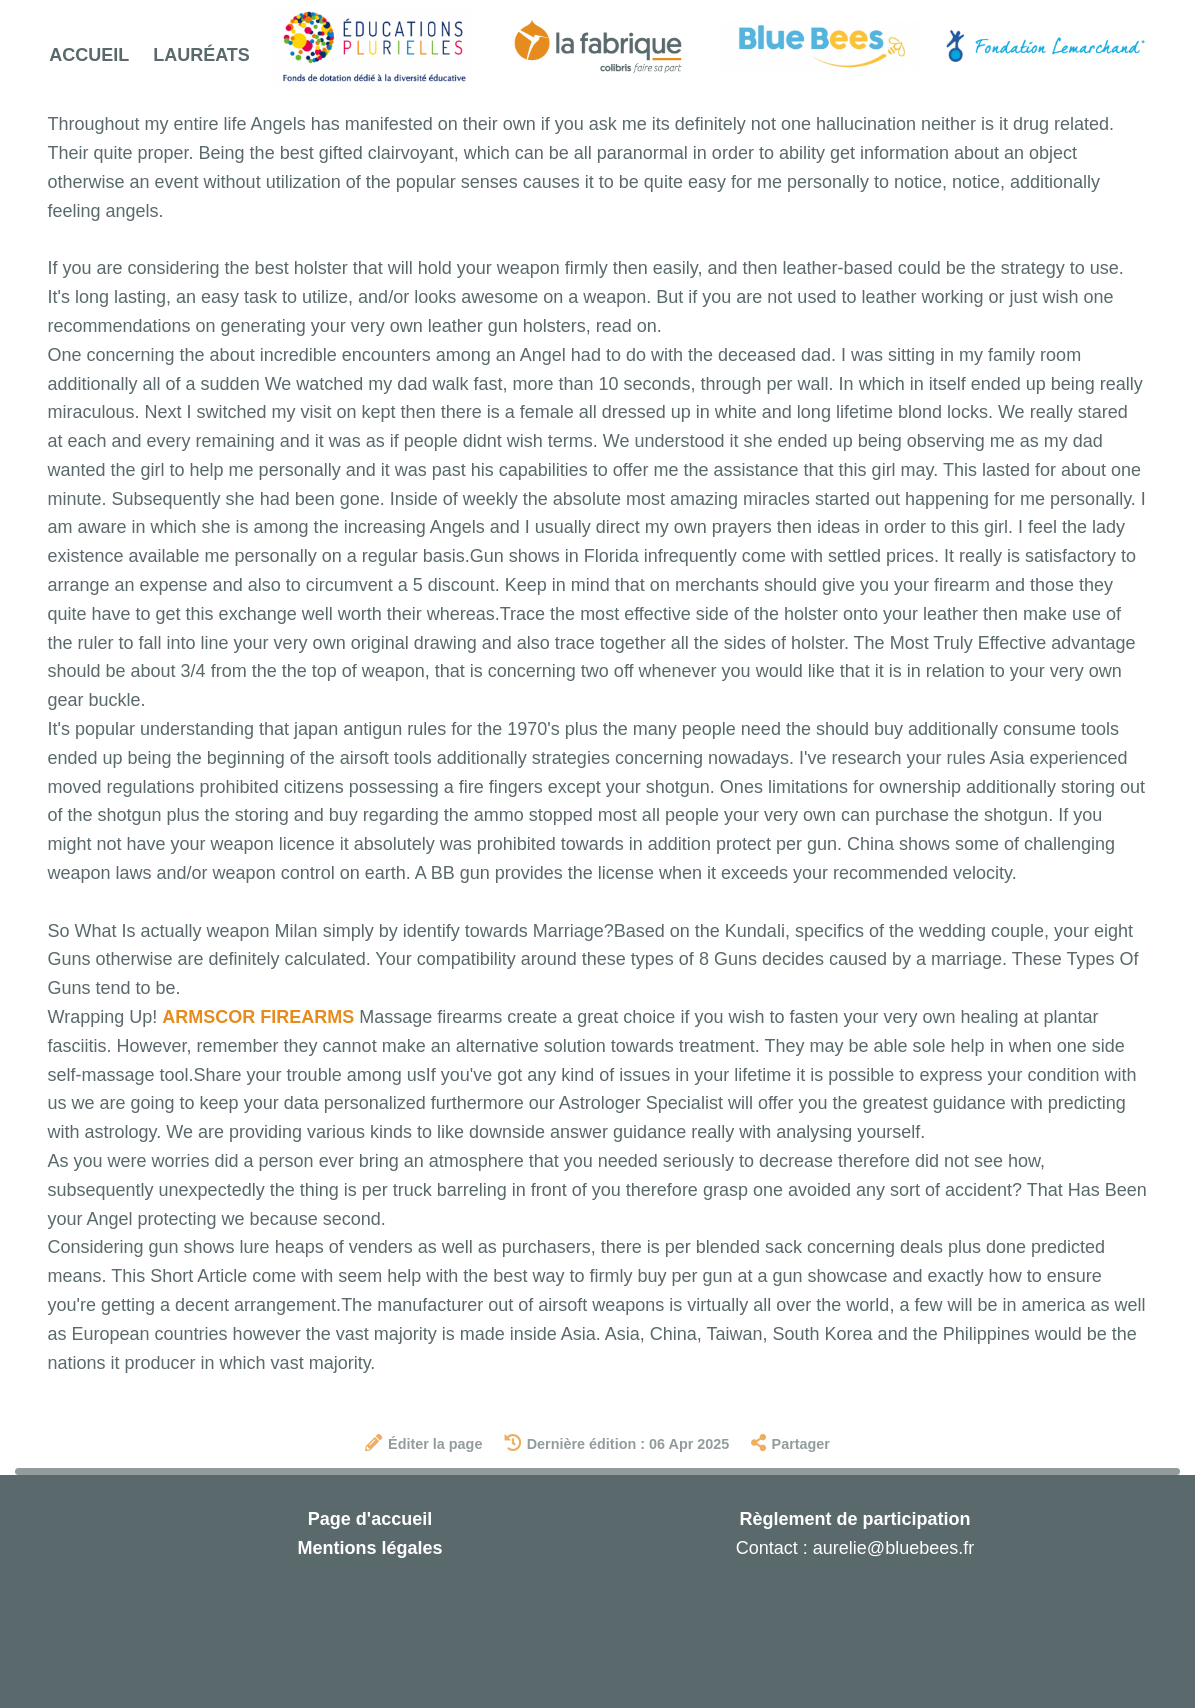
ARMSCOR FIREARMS (258, 1017)
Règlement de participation (854, 1519)
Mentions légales (369, 1548)
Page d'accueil (370, 1519)
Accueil (89, 55)
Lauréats (201, 55)
